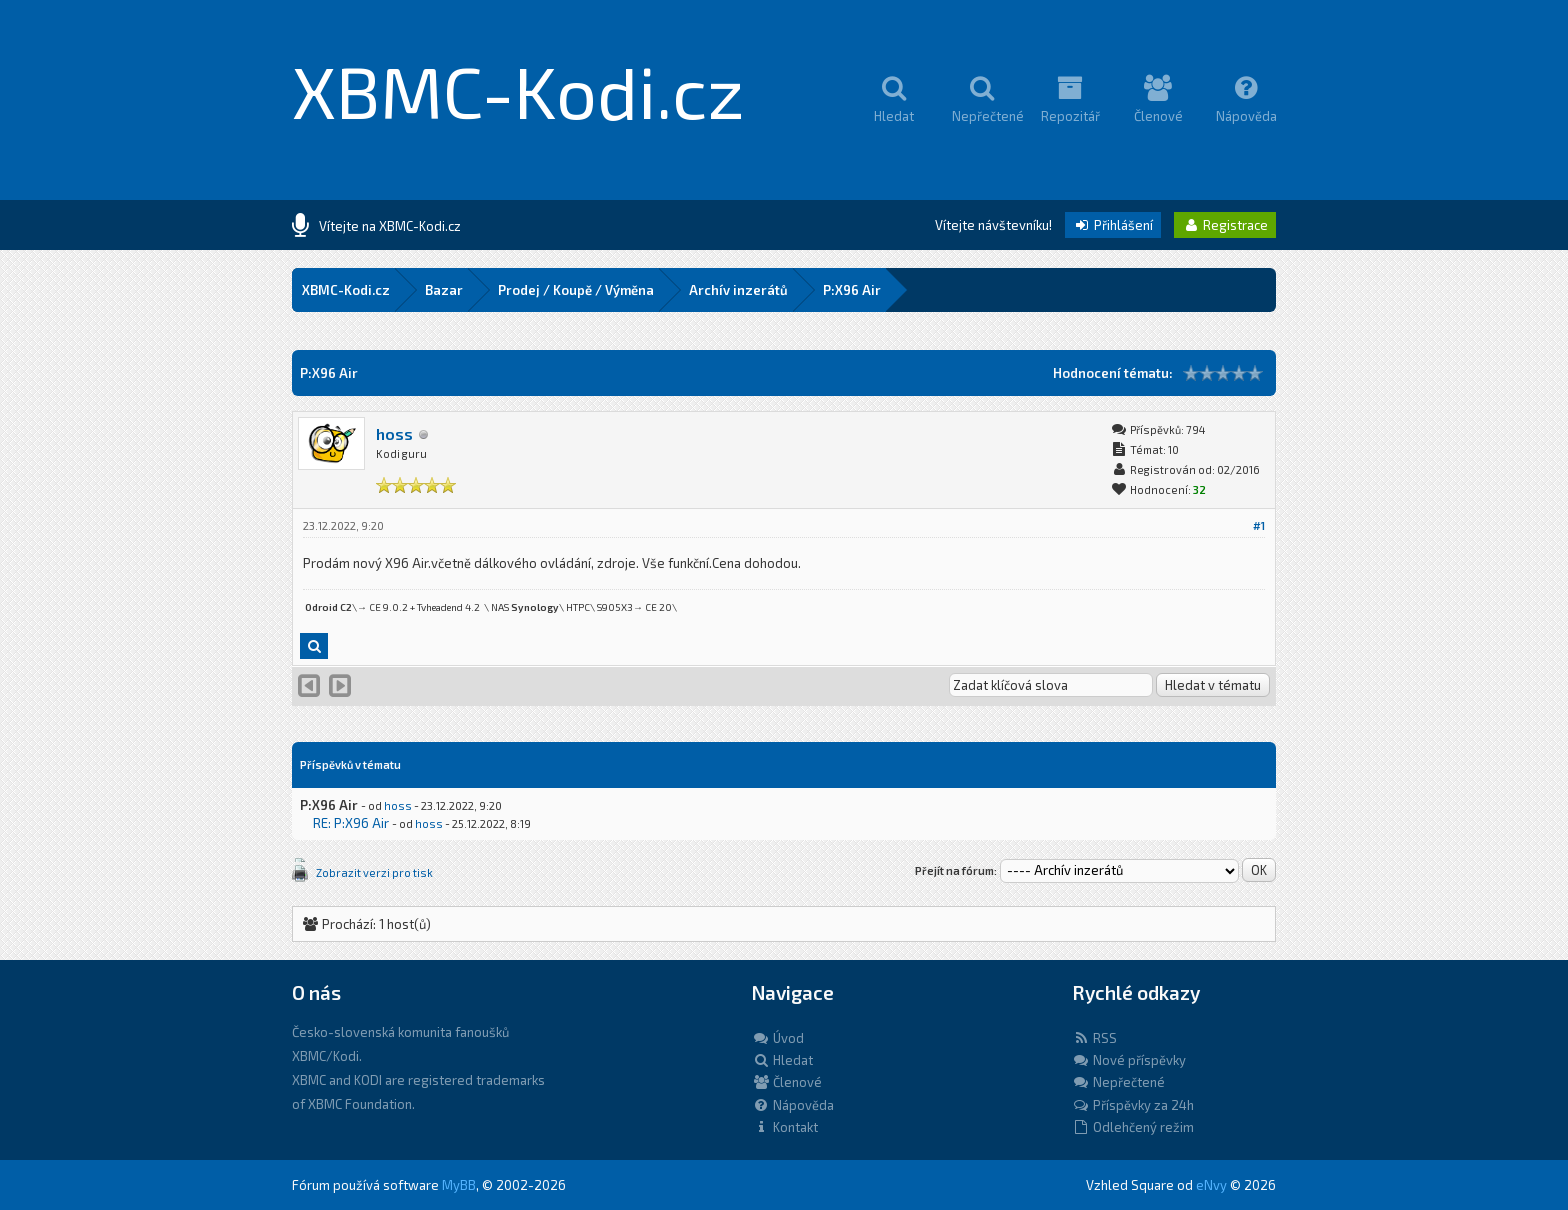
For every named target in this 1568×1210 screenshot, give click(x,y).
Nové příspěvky (1129, 1060)
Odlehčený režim (1133, 1127)
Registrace (1225, 225)
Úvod (778, 1038)
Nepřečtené (1118, 1082)
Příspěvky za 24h (1133, 1105)
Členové (787, 1082)
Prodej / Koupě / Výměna (576, 290)
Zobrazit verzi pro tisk (374, 872)
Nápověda (793, 1105)
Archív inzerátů (738, 290)
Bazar (444, 290)
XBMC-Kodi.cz (518, 90)
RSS (1094, 1038)
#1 (1259, 525)
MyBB (459, 1185)
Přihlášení (1113, 225)
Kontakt (785, 1127)
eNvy (1211, 1185)
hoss (394, 433)
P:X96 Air (852, 290)
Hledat (782, 1060)
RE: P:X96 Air (351, 823)
